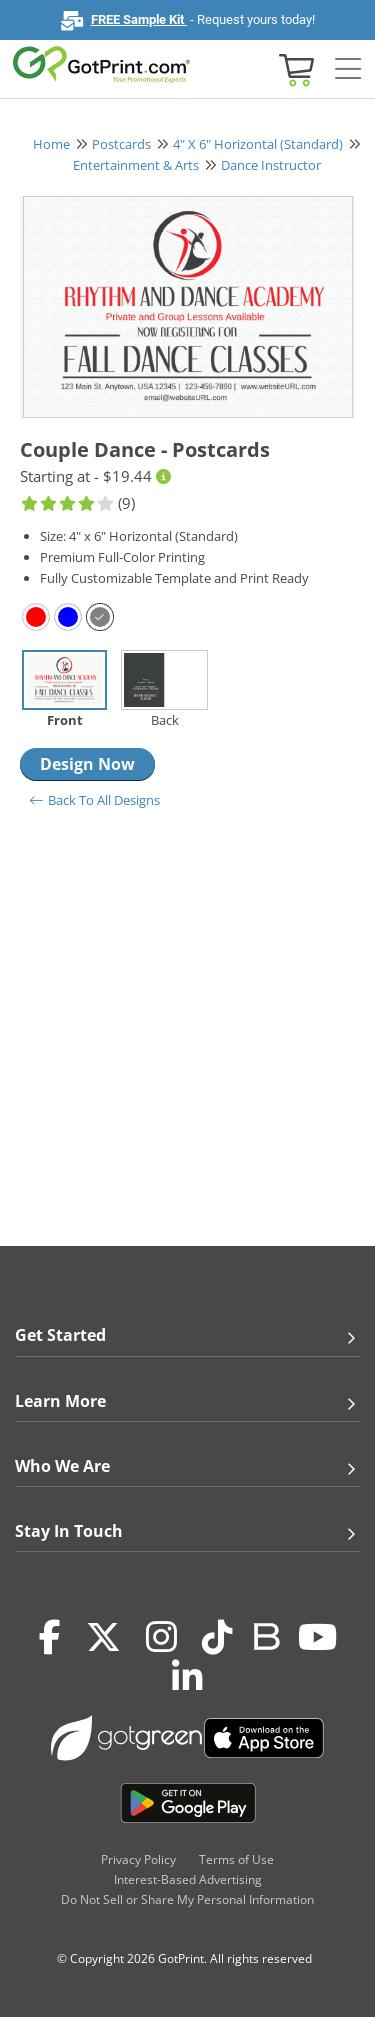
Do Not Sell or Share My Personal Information (187, 1899)
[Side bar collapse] (348, 69)
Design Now (87, 764)
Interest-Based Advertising (188, 1879)
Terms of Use (236, 1859)
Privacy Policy (138, 1859)
